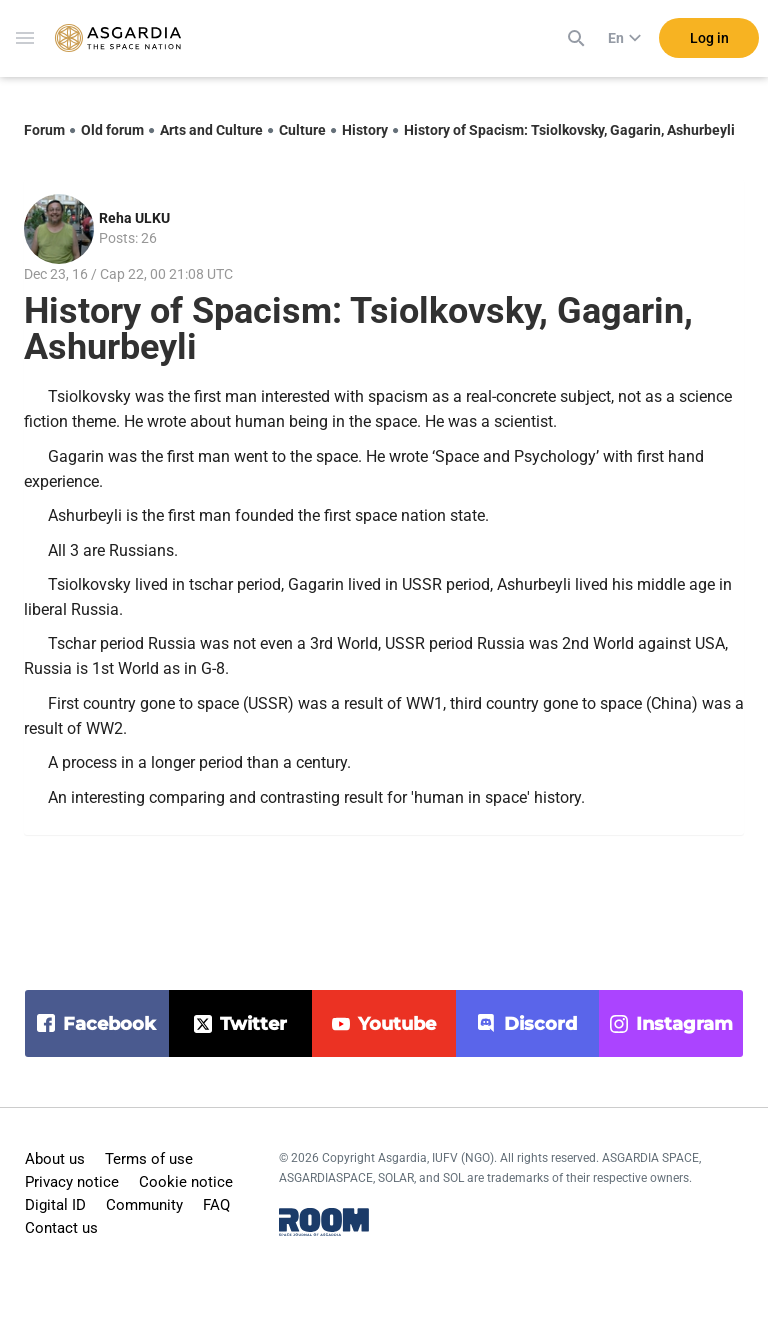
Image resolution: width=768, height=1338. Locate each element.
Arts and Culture (211, 130)
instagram (684, 1024)
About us (55, 1159)
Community (144, 1205)
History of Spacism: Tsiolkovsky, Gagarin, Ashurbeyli (569, 130)
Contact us (61, 1228)
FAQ (216, 1205)
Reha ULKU (134, 218)
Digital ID (55, 1205)
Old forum (112, 130)
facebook (109, 1024)
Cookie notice (186, 1182)
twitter (253, 1024)
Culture (302, 130)
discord (540, 1024)
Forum (44, 130)
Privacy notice (72, 1182)
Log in (709, 39)
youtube (397, 1024)
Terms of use (149, 1159)
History (365, 130)
